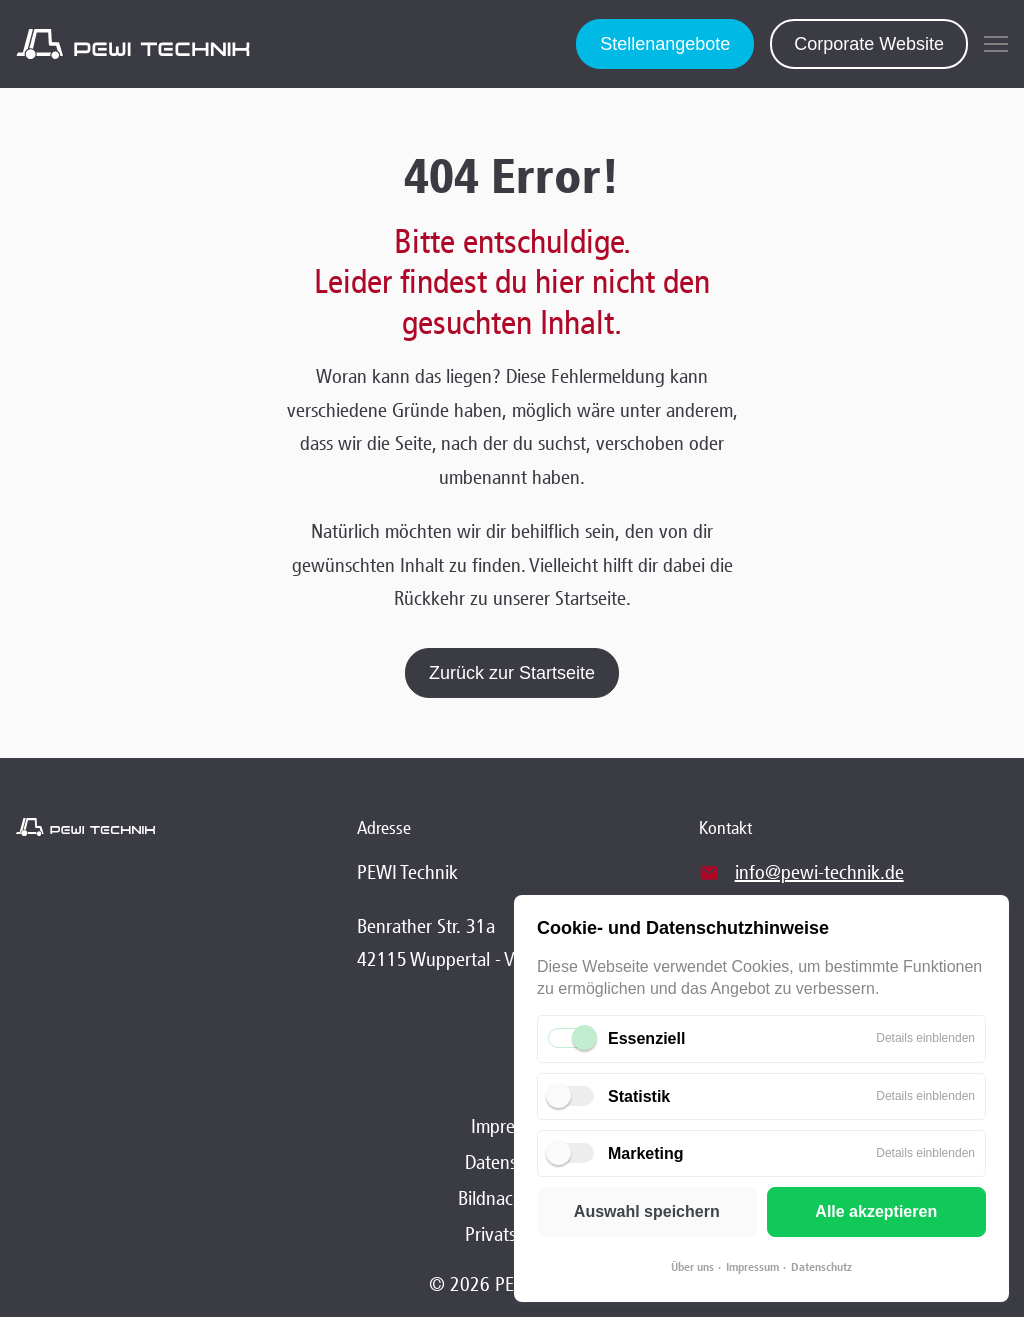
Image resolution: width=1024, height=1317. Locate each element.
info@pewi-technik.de (819, 872)
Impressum (752, 1267)
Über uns (692, 1267)
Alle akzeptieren (876, 1211)
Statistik (639, 1096)
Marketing (646, 1153)
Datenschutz (821, 1267)
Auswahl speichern (647, 1211)
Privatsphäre (512, 1234)
